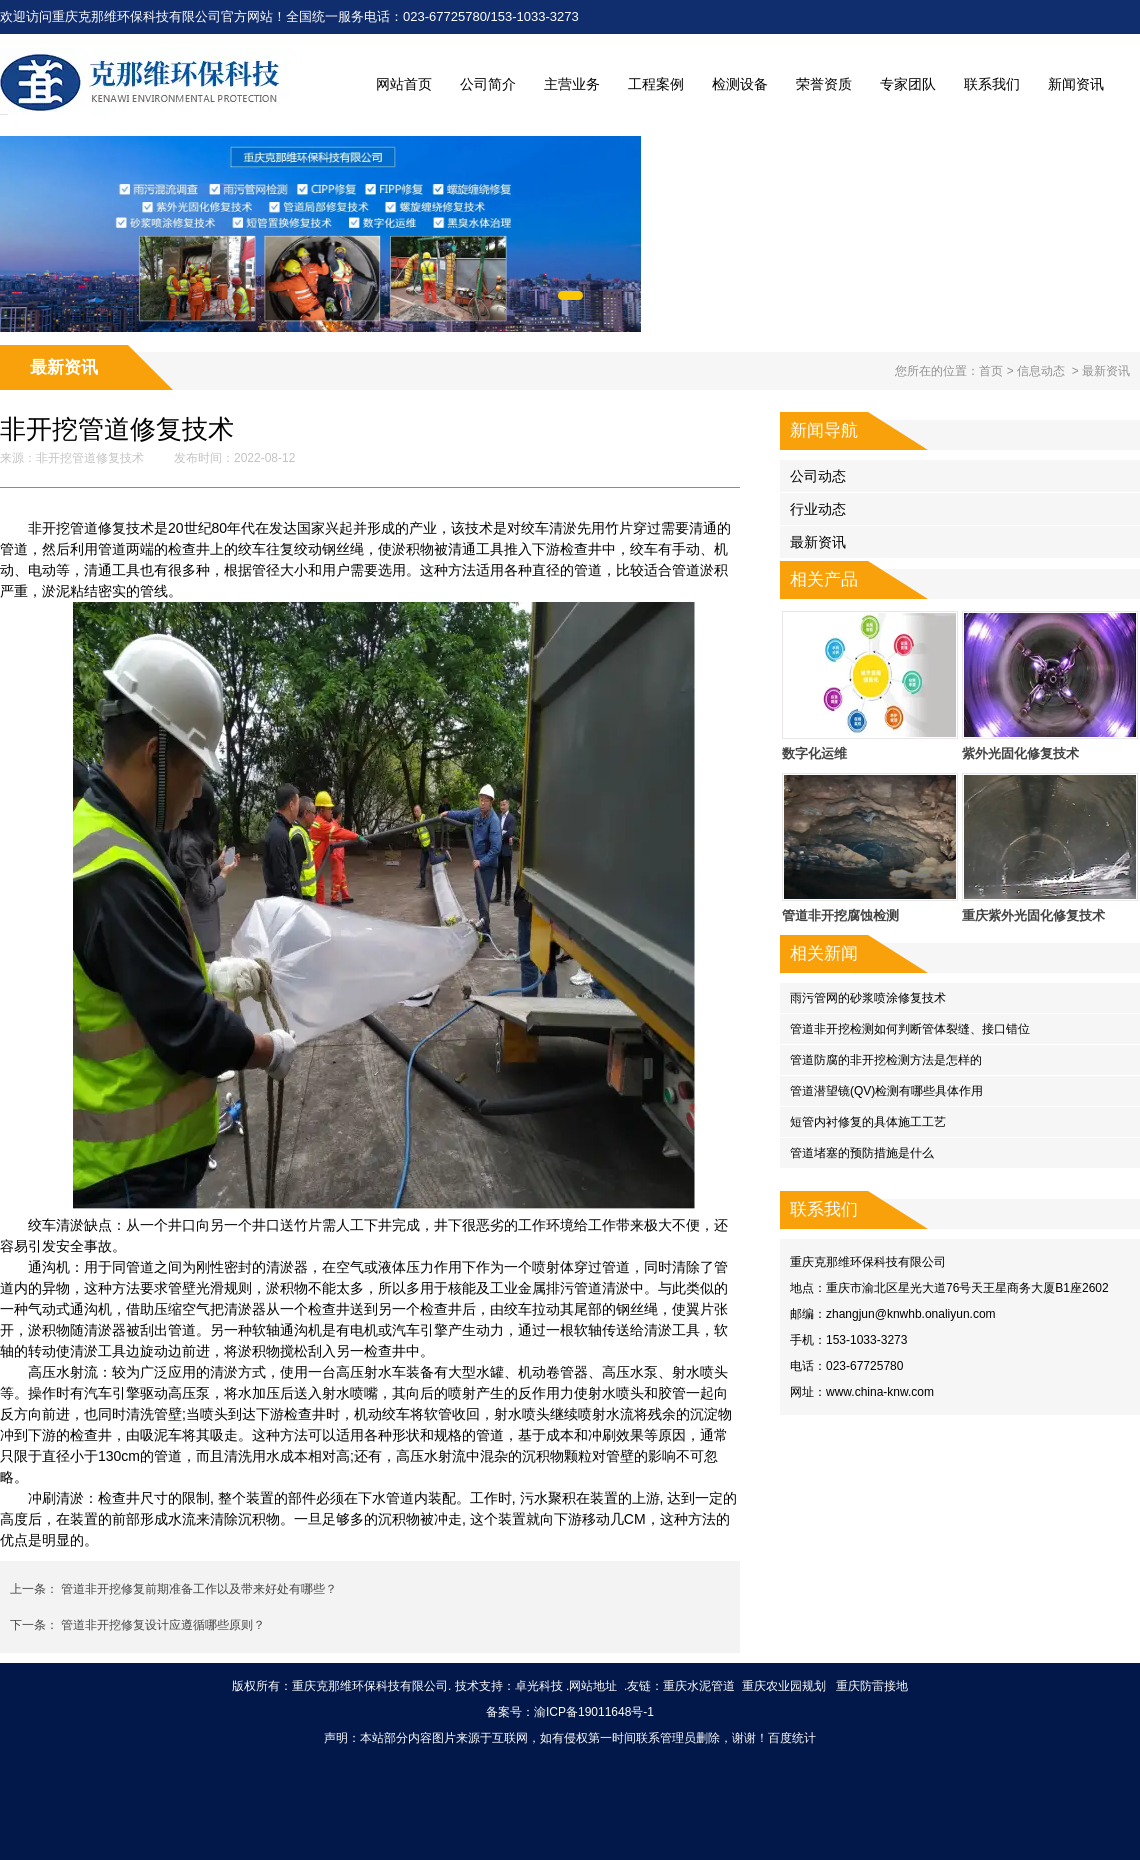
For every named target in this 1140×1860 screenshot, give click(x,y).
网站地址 (593, 1686)
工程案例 (656, 84)
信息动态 (1041, 371)
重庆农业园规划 (784, 1686)
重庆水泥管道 (699, 1686)
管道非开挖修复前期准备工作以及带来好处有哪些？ (197, 1589)
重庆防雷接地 (872, 1686)
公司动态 (818, 476)
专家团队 (908, 84)
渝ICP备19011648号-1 (594, 1712)
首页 (991, 371)
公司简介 (488, 84)
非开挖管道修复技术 (90, 458)
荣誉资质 (824, 84)
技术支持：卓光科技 (509, 1686)
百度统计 (792, 1738)
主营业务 (572, 84)
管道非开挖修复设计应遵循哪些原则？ (161, 1625)
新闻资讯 (1076, 84)
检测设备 (740, 84)
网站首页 (404, 84)
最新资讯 (818, 542)
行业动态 (818, 509)
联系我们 (992, 84)
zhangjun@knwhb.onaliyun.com (911, 1314)
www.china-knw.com (880, 1392)
